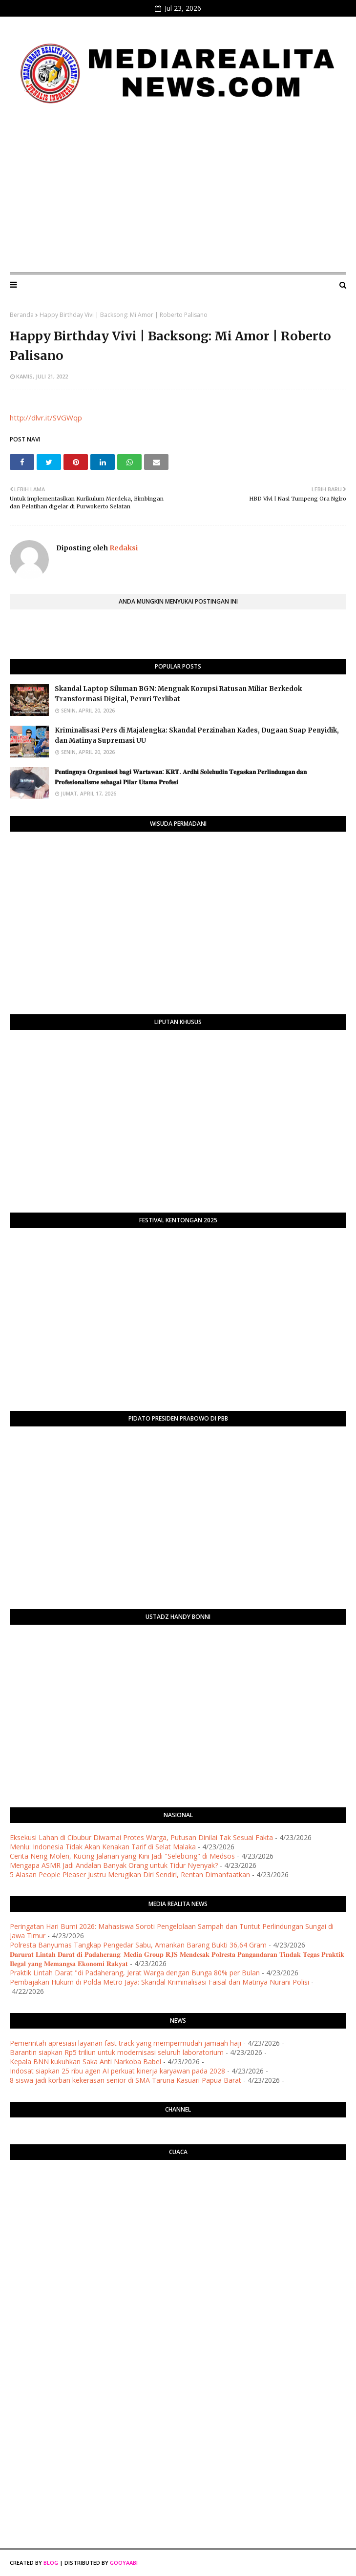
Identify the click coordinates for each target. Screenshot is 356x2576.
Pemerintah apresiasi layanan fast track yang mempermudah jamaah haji (125, 2043)
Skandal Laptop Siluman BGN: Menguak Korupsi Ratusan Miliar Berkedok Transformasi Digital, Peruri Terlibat (178, 694)
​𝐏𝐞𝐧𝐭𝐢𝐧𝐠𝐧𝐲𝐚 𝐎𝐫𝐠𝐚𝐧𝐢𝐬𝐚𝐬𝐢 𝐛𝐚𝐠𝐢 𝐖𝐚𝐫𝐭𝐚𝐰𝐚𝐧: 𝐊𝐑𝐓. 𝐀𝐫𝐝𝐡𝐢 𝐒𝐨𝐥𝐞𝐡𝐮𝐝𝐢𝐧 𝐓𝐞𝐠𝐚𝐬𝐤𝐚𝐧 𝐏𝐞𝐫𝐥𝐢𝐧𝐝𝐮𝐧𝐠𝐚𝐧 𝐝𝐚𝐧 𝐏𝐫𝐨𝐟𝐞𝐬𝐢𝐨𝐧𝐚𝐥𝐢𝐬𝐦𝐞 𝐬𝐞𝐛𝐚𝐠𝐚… (181, 777)
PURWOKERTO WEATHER (178, 2206)
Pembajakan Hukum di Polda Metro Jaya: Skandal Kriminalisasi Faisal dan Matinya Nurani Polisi (159, 1982)
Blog (50, 2562)
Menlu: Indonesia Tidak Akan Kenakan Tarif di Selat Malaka (103, 1846)
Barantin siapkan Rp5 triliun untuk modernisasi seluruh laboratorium (117, 2052)
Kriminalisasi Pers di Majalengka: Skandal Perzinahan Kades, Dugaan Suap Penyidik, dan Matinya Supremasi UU (197, 735)
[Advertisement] (178, 192)
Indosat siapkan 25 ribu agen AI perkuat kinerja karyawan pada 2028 (117, 2070)
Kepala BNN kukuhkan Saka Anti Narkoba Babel (85, 2061)
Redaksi (123, 548)
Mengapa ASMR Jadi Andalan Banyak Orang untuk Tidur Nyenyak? (114, 1865)
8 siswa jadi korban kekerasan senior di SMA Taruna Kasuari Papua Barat (125, 2080)
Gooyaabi (124, 2562)
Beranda (22, 315)
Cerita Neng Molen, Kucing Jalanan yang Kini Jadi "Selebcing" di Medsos (122, 1856)
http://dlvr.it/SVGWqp (46, 417)
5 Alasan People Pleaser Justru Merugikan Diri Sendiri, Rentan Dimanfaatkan (130, 1874)
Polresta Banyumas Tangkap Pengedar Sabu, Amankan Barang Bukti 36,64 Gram (138, 1944)
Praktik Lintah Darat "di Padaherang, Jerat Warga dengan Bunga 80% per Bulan (135, 1972)
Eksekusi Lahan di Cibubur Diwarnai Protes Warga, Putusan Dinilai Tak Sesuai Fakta (141, 1837)
